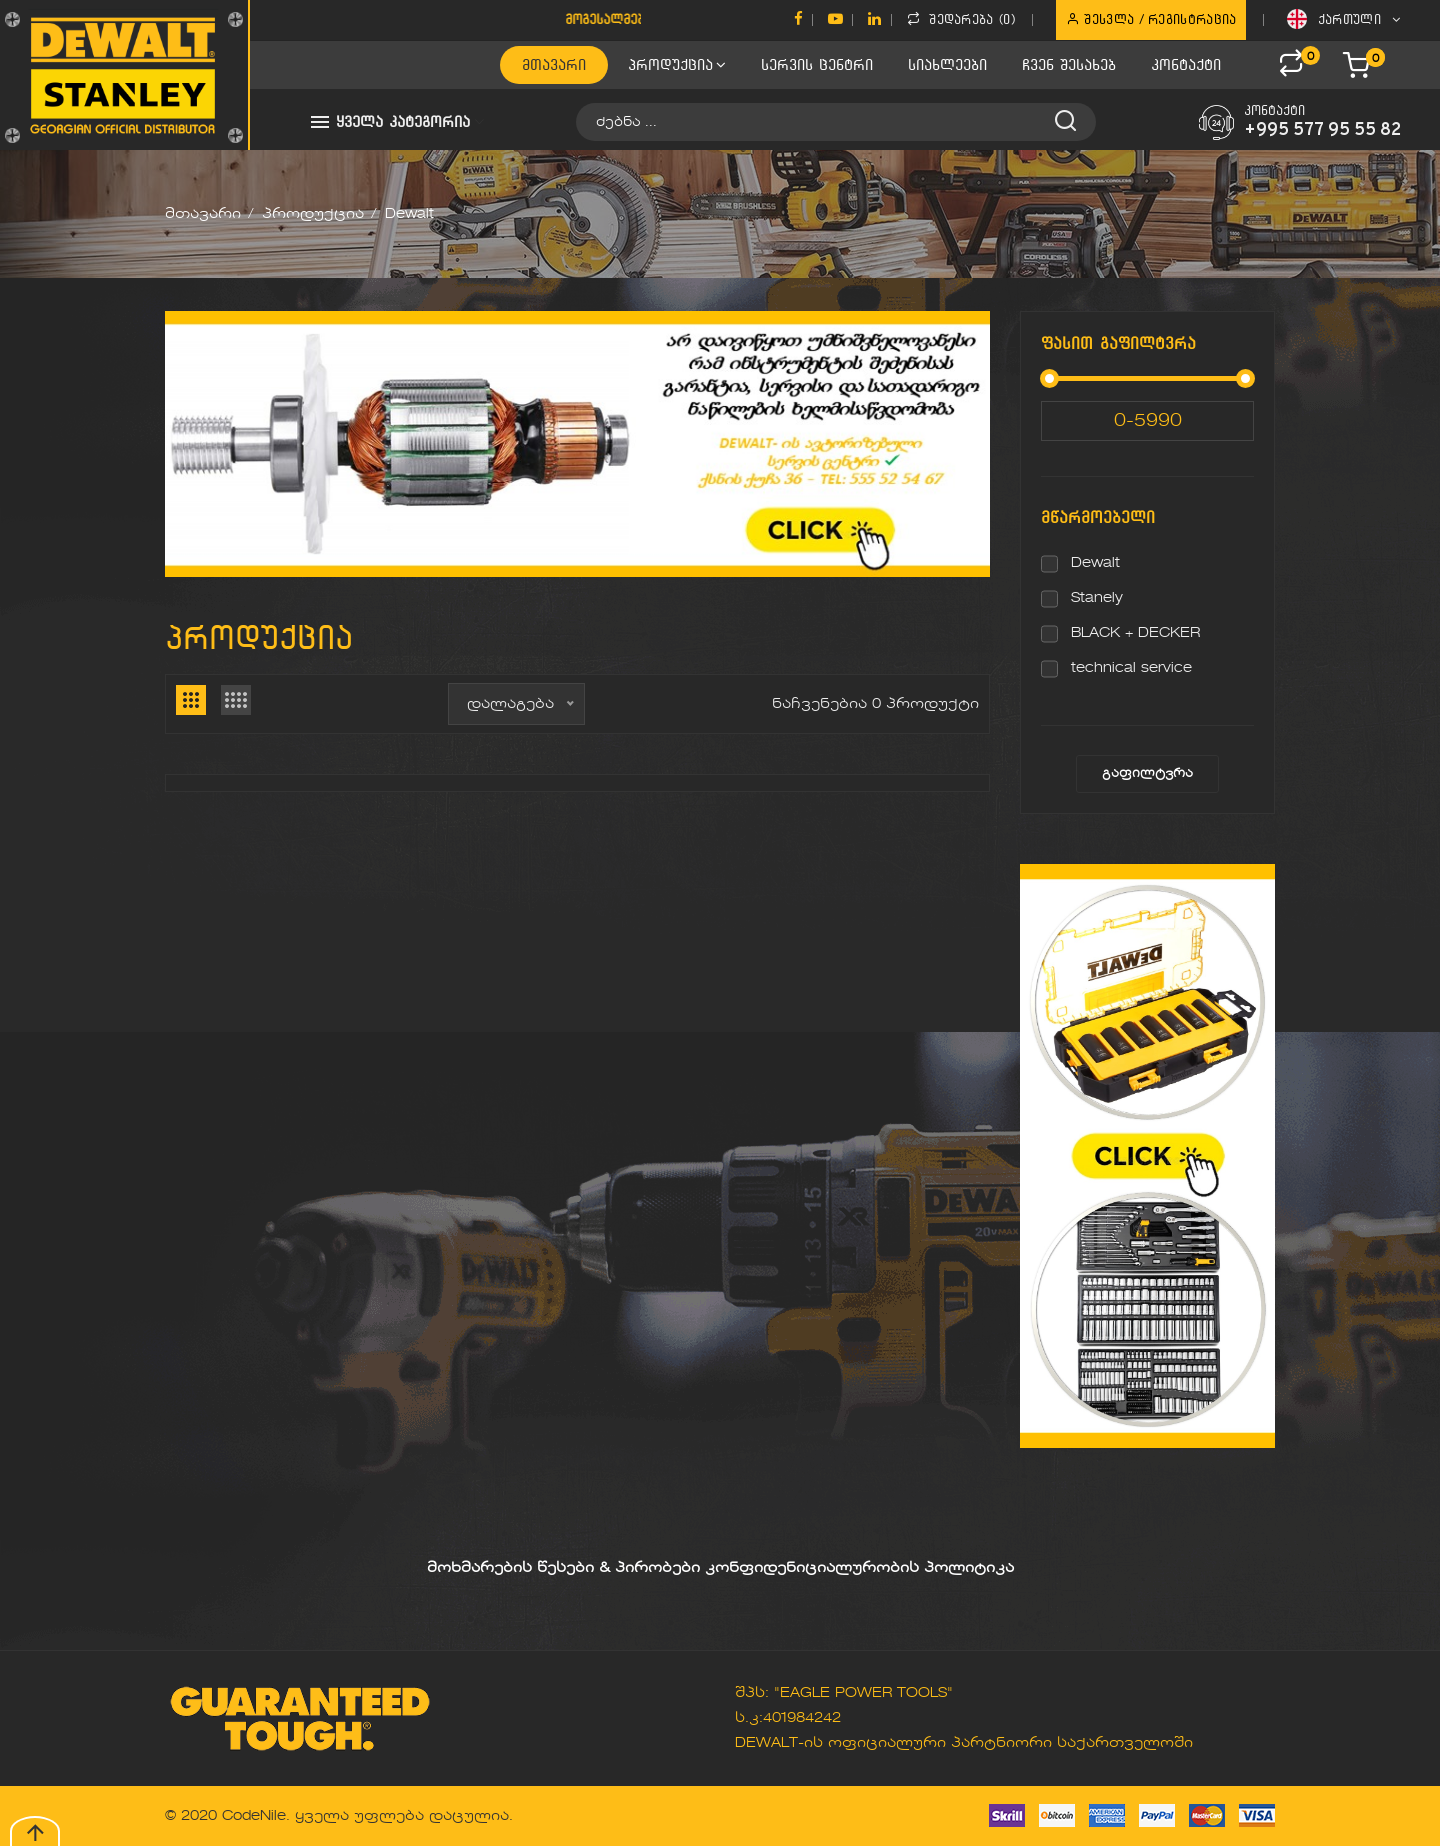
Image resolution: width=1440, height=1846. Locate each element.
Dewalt (1095, 563)
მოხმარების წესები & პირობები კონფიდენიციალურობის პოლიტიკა (720, 1568)
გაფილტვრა (1147, 774)
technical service (1131, 668)
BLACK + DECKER (1135, 633)
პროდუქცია (677, 64)
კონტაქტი (1186, 65)
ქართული (1343, 19)
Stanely (1097, 598)
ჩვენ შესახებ (1069, 65)
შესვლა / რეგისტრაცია (1151, 19)
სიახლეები (947, 65)
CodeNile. (256, 1816)
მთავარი (554, 65)
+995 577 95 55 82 (1322, 131)
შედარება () (961, 19)
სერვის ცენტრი (817, 65)
